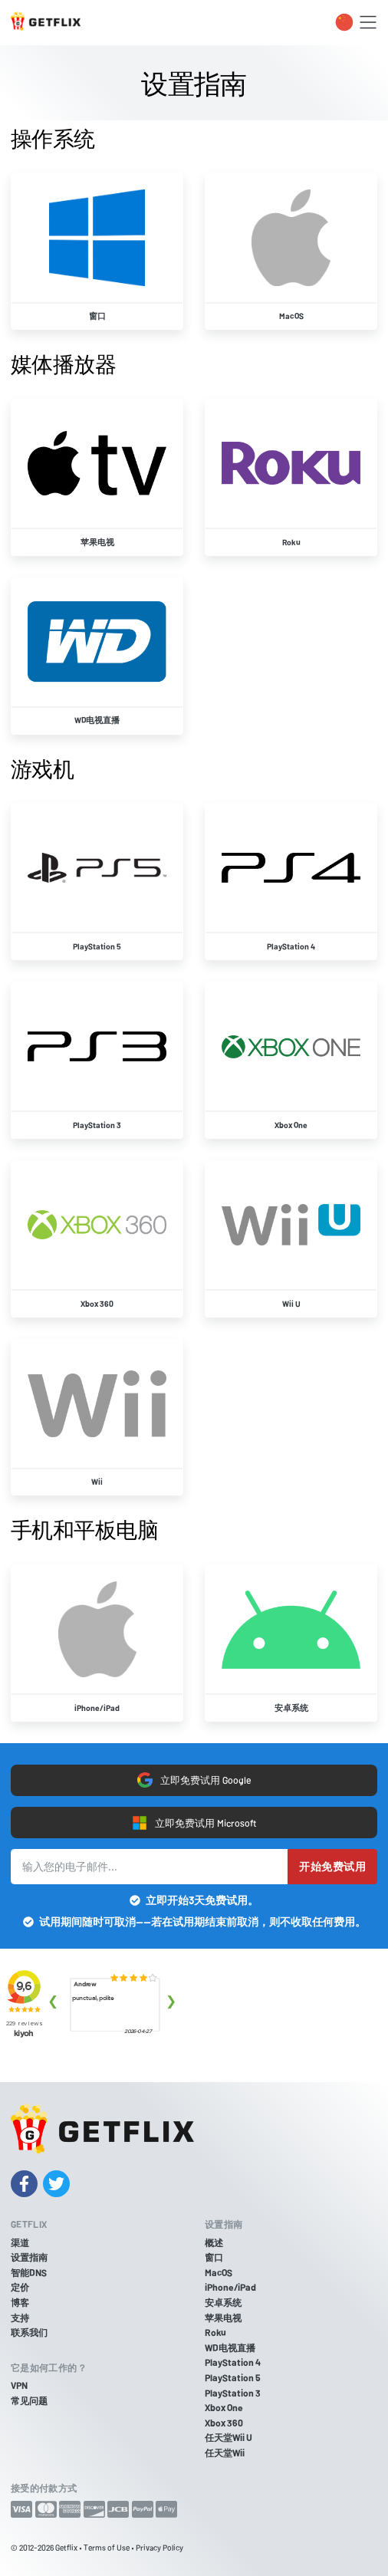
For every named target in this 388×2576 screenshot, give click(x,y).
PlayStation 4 (233, 2362)
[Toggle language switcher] (344, 22)
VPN (19, 2385)
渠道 (20, 2242)
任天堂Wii (225, 2452)
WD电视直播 (230, 2347)
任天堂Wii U (228, 2437)
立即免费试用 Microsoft (194, 1823)
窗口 (214, 2257)
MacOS (218, 2272)
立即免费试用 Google (194, 1780)
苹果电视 (223, 2317)
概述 (214, 2242)
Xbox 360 (224, 2422)
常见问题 (29, 2400)
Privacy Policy (159, 2547)
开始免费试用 (332, 1866)
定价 (20, 2287)
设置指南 (29, 2257)
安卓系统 (223, 2302)
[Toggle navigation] (368, 22)
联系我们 (29, 2332)
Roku (215, 2332)
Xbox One (224, 2407)
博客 (20, 2302)
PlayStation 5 (233, 2377)
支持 (20, 2317)
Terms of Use (107, 2547)
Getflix (66, 2547)
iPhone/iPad (230, 2287)
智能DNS (29, 2272)
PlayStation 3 (233, 2392)
